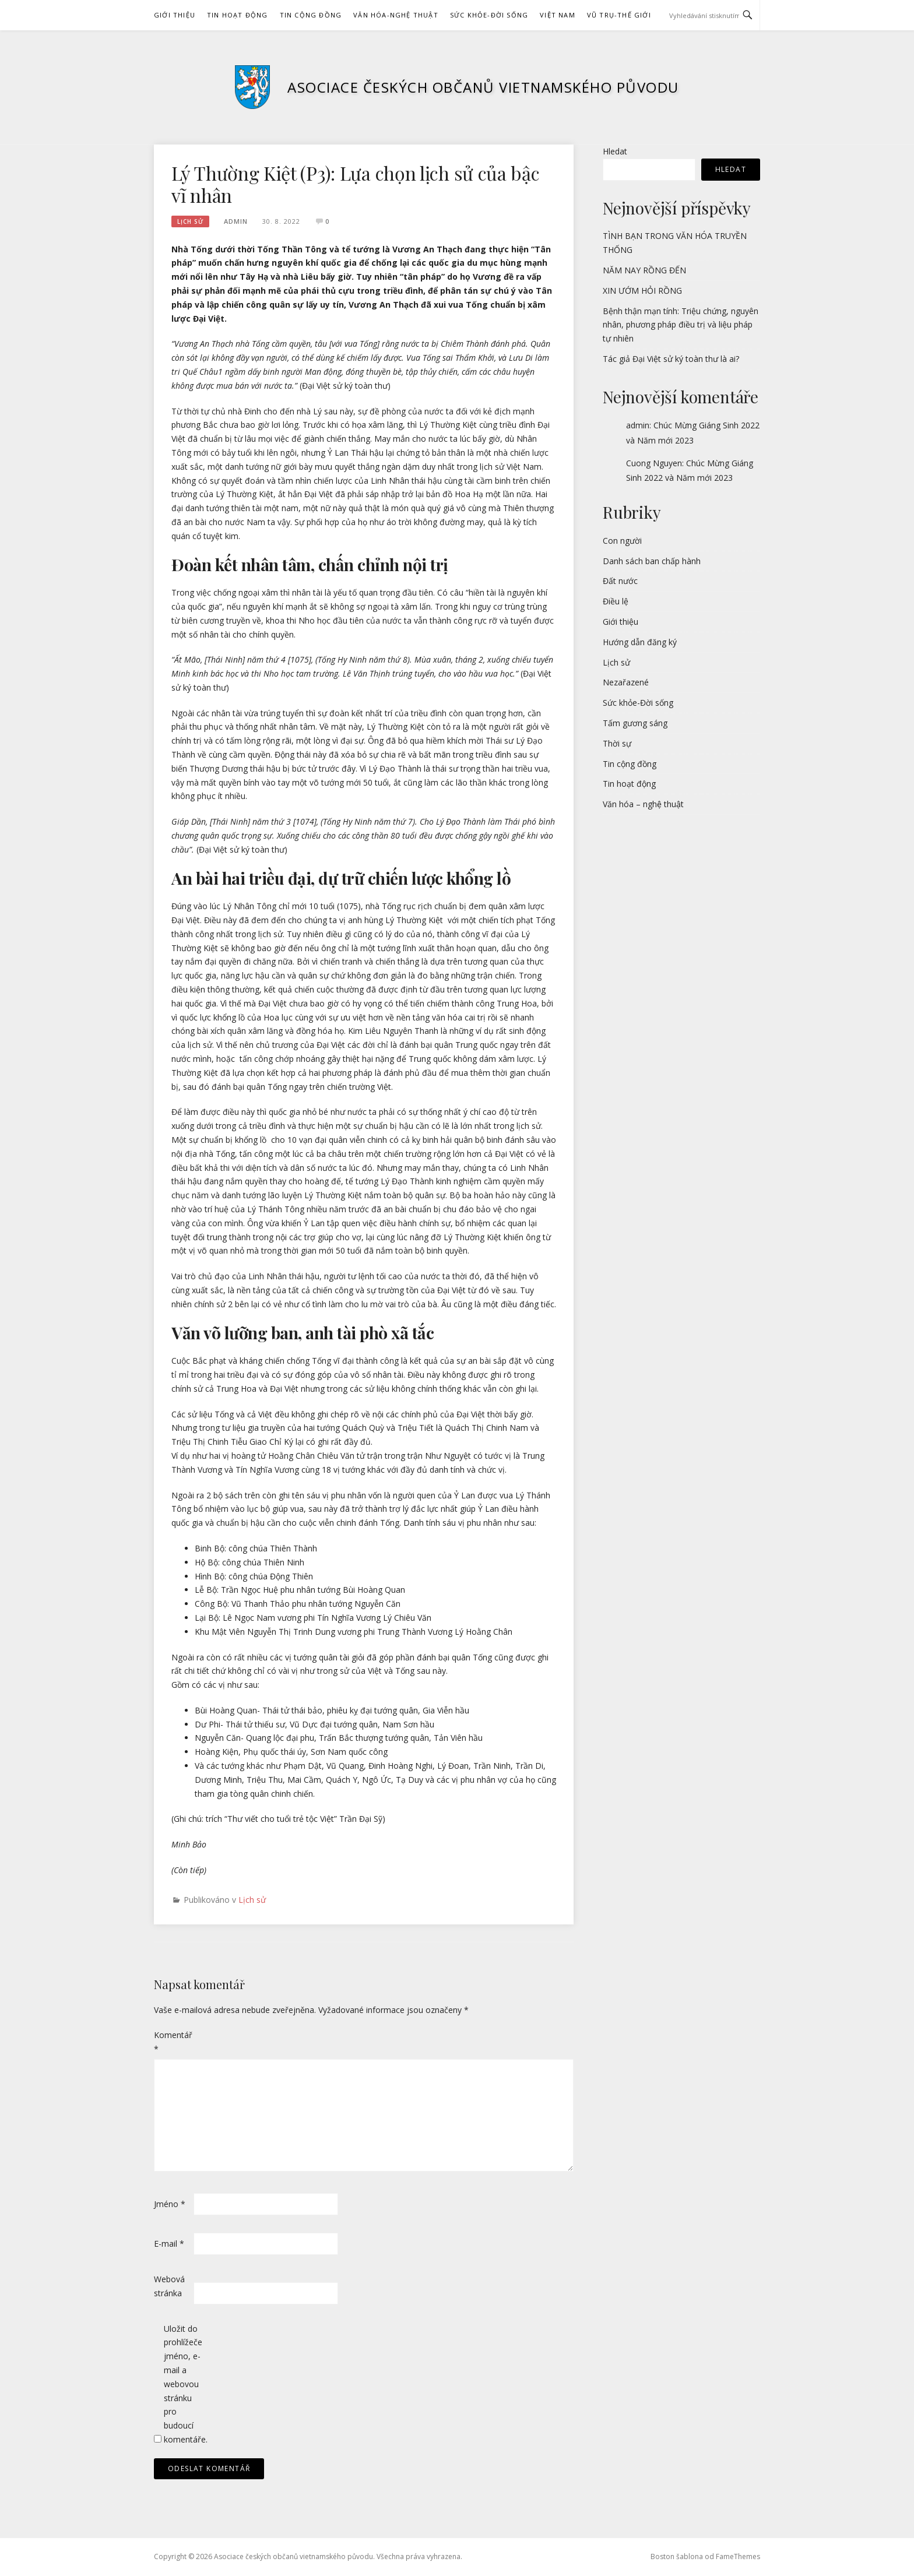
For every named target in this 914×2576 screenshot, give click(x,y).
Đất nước (620, 580)
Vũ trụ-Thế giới (619, 14)
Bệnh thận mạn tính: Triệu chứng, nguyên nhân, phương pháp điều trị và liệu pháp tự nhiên (680, 324)
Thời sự (617, 743)
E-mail (169, 2243)
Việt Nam (557, 14)
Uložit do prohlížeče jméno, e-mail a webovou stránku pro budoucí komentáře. (182, 2384)
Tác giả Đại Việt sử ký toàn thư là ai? (671, 358)
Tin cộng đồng (311, 14)
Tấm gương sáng (635, 723)
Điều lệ (615, 601)
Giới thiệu (174, 14)
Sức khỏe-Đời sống (489, 14)
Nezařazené (626, 682)
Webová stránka (169, 2286)
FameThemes (738, 2556)
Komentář (172, 2041)
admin (236, 221)
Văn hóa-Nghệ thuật (395, 14)
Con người (622, 540)
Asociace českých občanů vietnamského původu (483, 87)
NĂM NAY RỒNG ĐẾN (644, 270)
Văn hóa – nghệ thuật (643, 804)
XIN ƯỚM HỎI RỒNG (642, 290)
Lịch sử (190, 221)
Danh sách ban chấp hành (652, 560)
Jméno (169, 2203)
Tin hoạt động (237, 14)
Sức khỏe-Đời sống (638, 702)
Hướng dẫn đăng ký (640, 641)
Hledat (615, 151)
